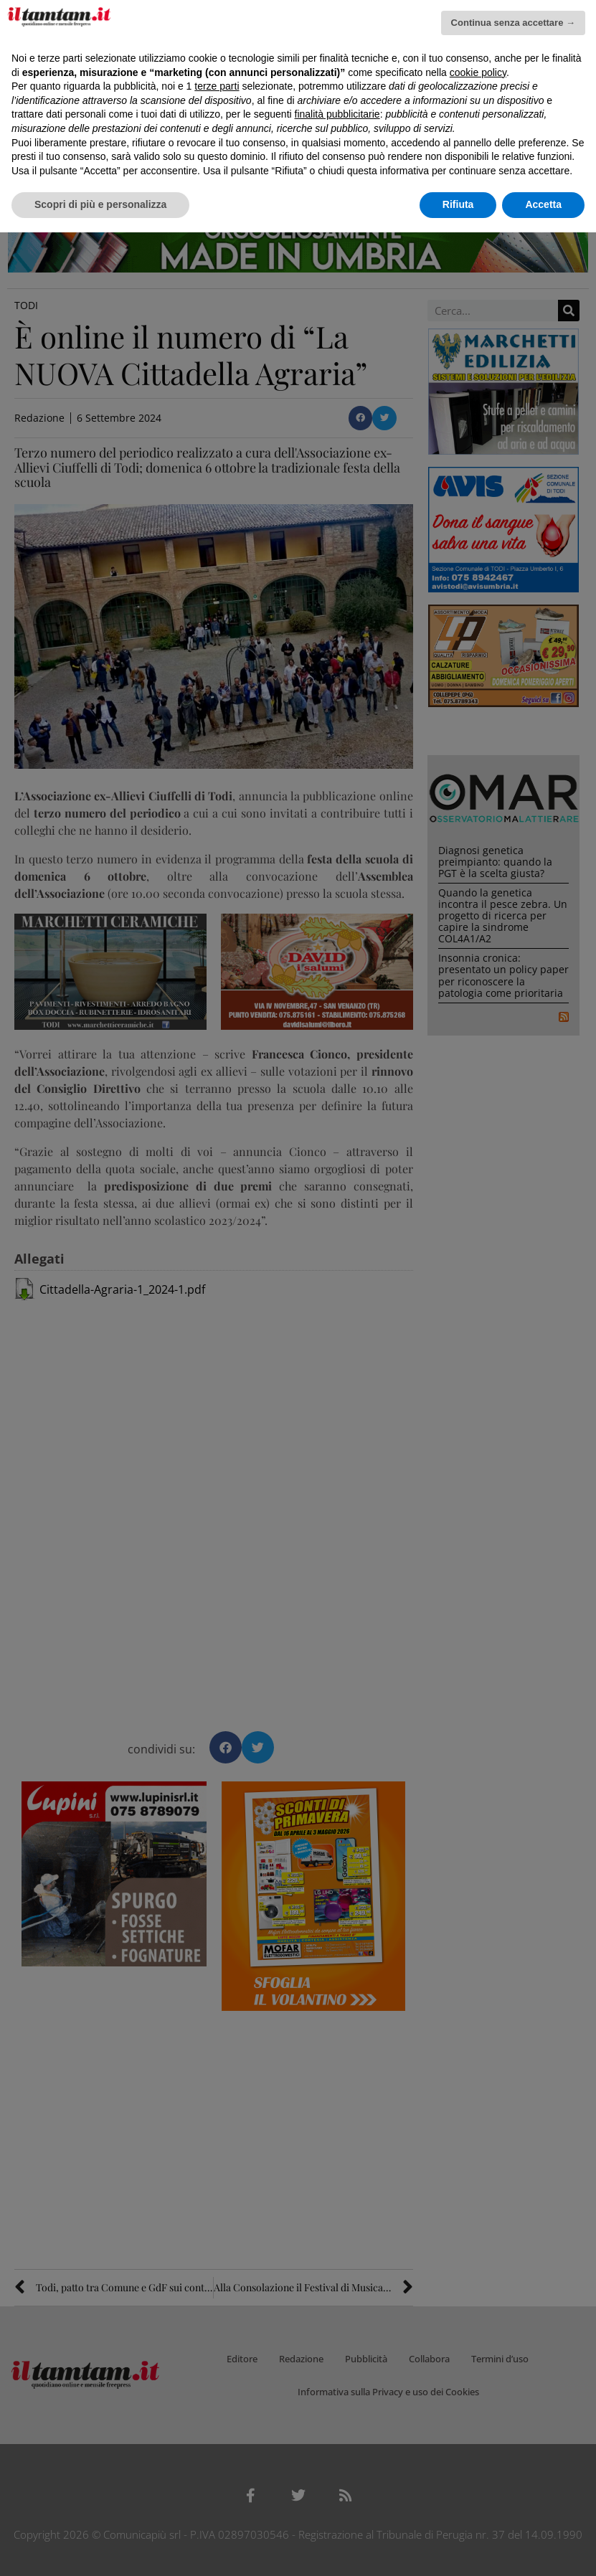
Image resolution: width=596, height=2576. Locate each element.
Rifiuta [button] (458, 204)
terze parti (216, 86)
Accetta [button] (543, 204)
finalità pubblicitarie (337, 114)
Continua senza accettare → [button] (513, 22)
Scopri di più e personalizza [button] (100, 204)
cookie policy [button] (478, 72)
